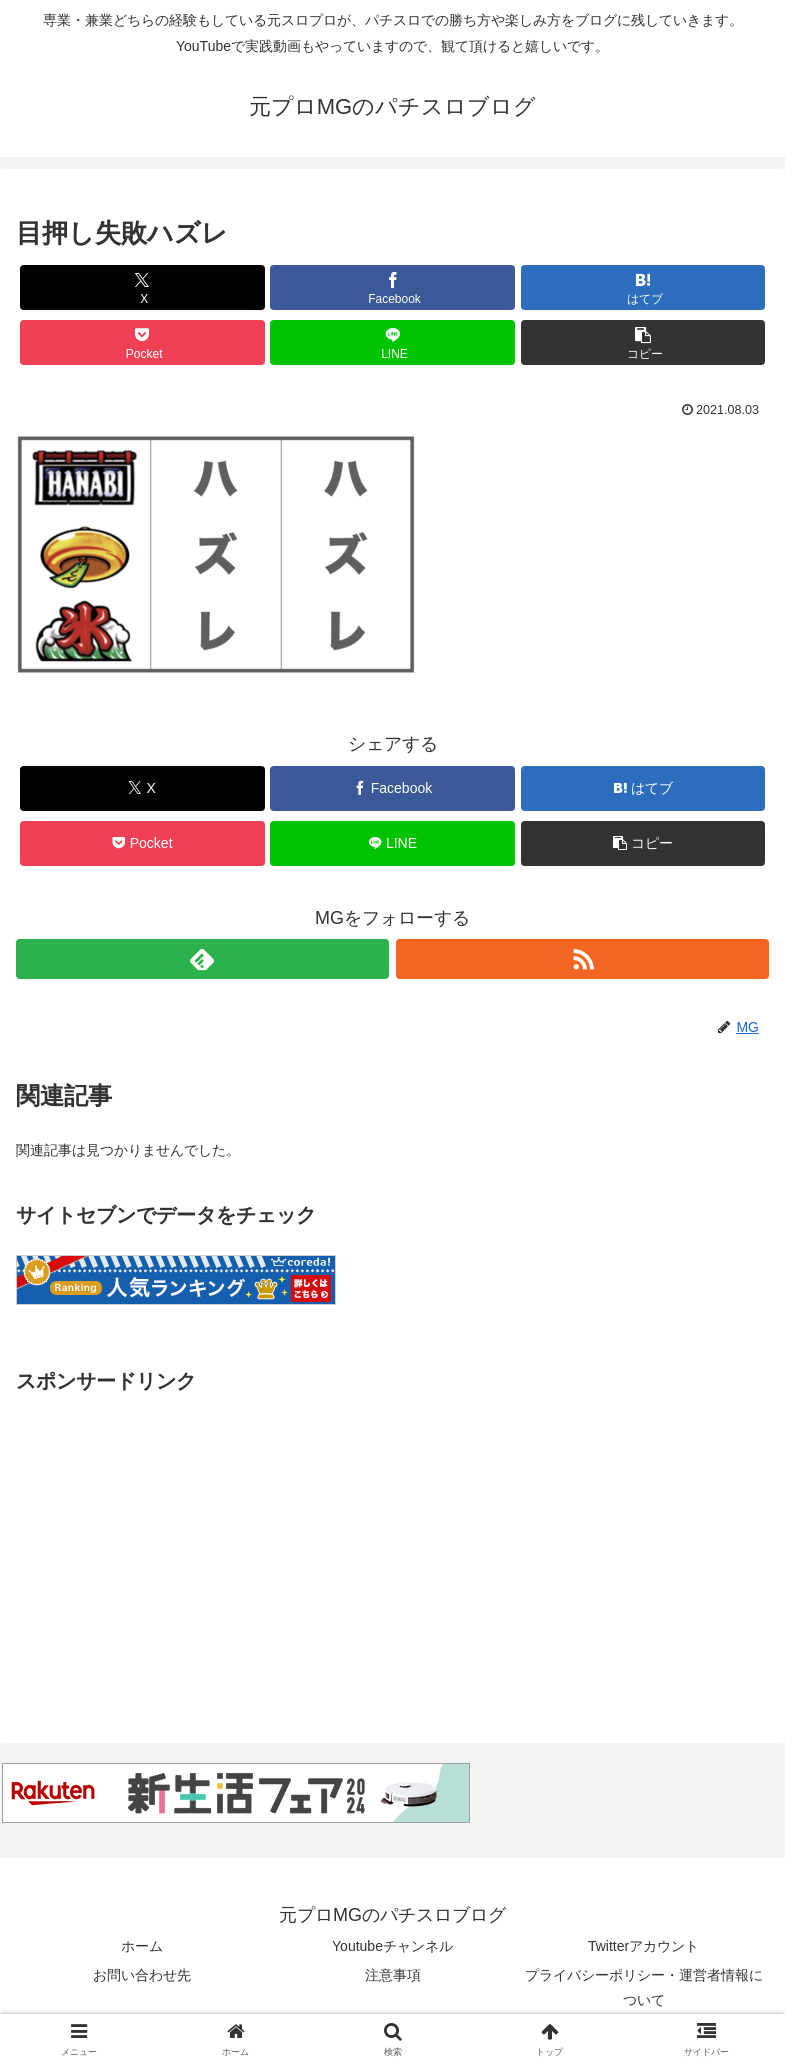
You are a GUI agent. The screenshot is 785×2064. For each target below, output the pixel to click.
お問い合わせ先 (142, 1975)
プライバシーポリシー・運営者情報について (644, 1987)
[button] (643, 342)
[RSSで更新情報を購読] (582, 959)
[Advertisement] (392, 1539)
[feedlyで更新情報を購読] (202, 959)
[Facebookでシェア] (392, 287)
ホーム (142, 1946)
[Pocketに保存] (142, 342)
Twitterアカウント (643, 1946)
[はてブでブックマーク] (643, 287)
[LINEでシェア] (392, 342)
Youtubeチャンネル (392, 1946)
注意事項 (393, 1975)
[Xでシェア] (142, 287)
